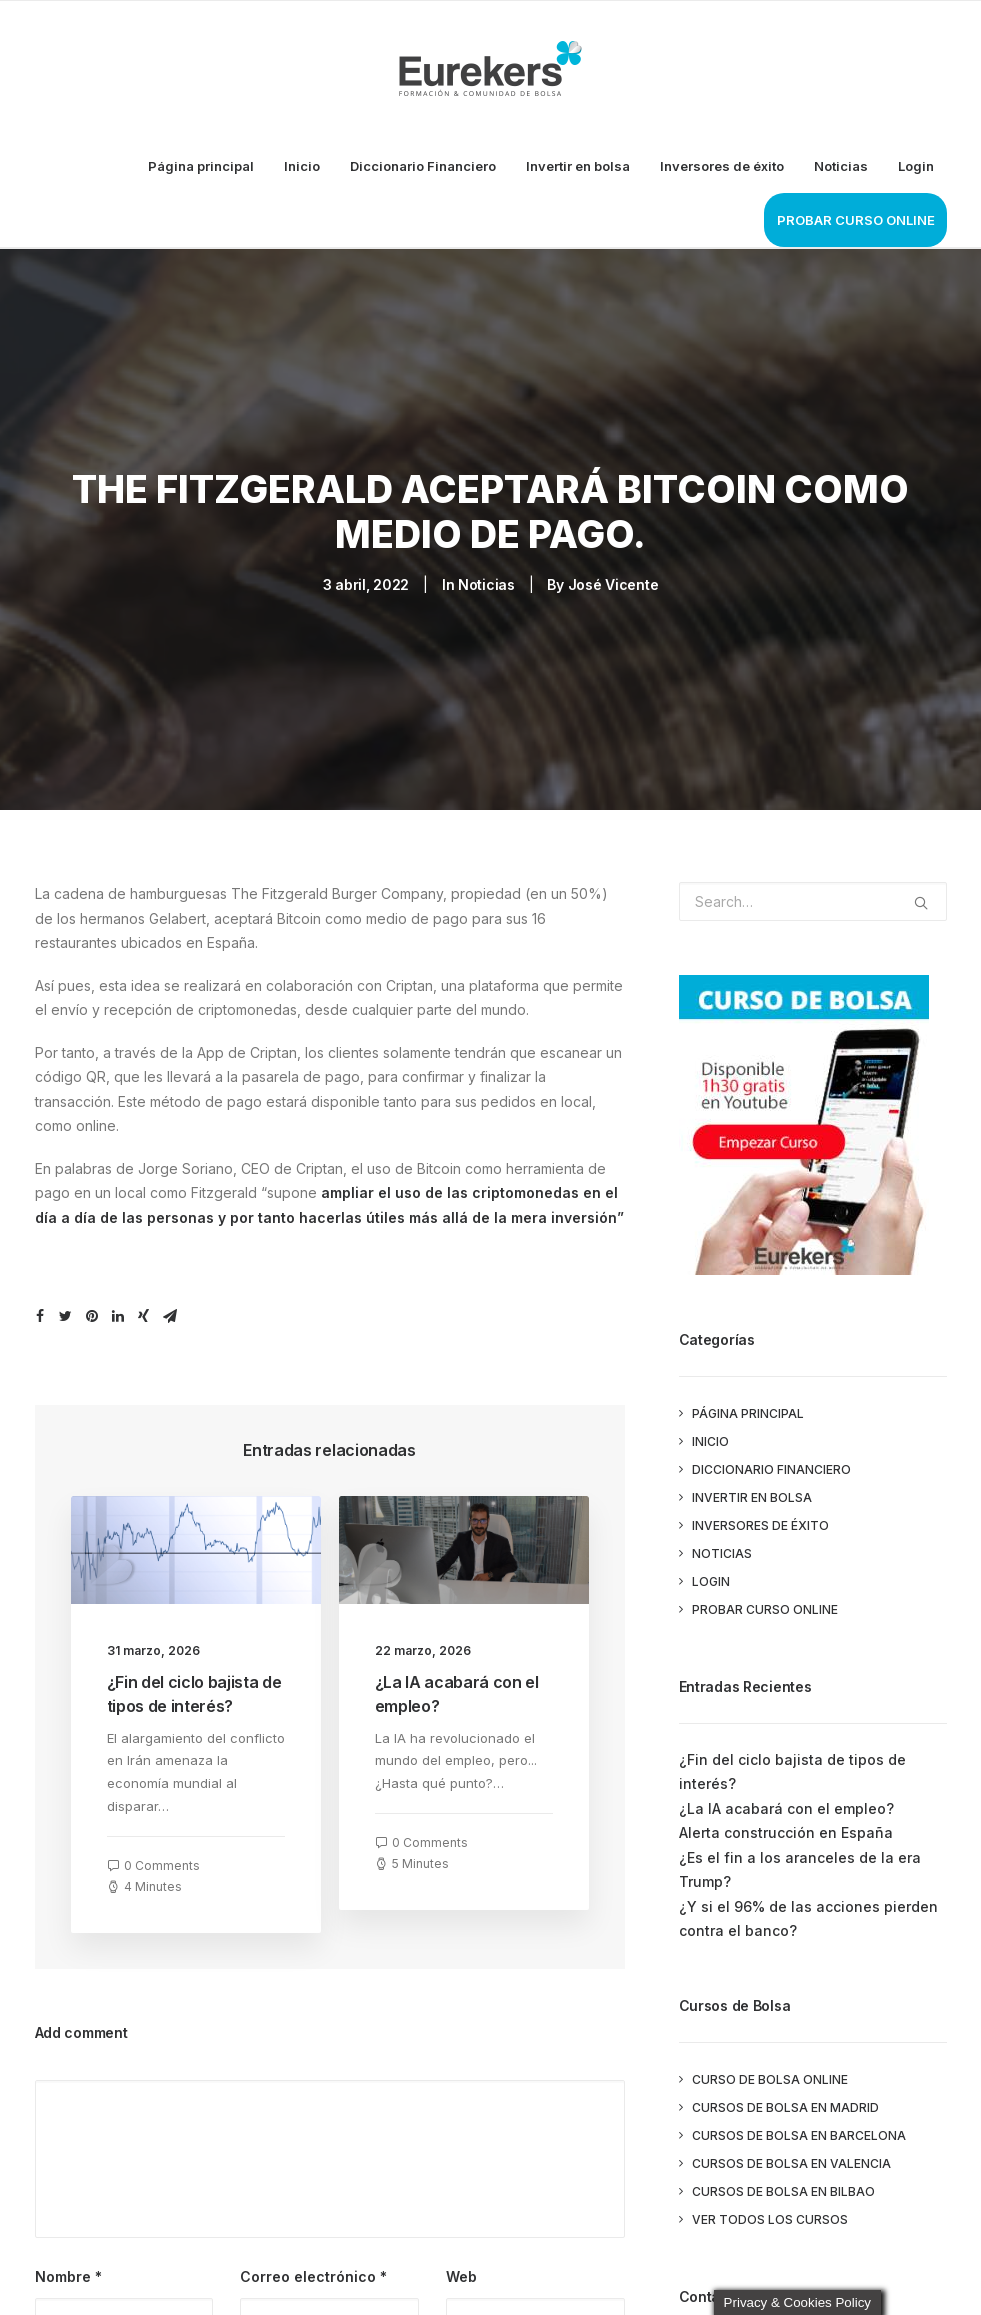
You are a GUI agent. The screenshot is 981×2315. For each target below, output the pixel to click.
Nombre (68, 2276)
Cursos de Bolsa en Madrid (785, 2107)
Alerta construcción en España (786, 1832)
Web (461, 2276)
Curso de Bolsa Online (770, 2079)
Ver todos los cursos (770, 2219)
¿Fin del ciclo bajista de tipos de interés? (792, 1772)
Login (916, 166)
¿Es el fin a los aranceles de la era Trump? (800, 1870)
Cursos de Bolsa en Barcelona (799, 2135)
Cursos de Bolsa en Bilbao (783, 2191)
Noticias (841, 166)
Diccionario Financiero (423, 166)
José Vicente (613, 584)
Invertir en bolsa (578, 166)
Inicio (302, 166)
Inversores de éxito (722, 166)
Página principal (201, 166)
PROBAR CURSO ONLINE (856, 220)
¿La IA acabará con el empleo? (786, 1808)
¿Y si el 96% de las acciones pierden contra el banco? (808, 1919)
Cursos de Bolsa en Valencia (791, 2163)
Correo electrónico (313, 2276)
